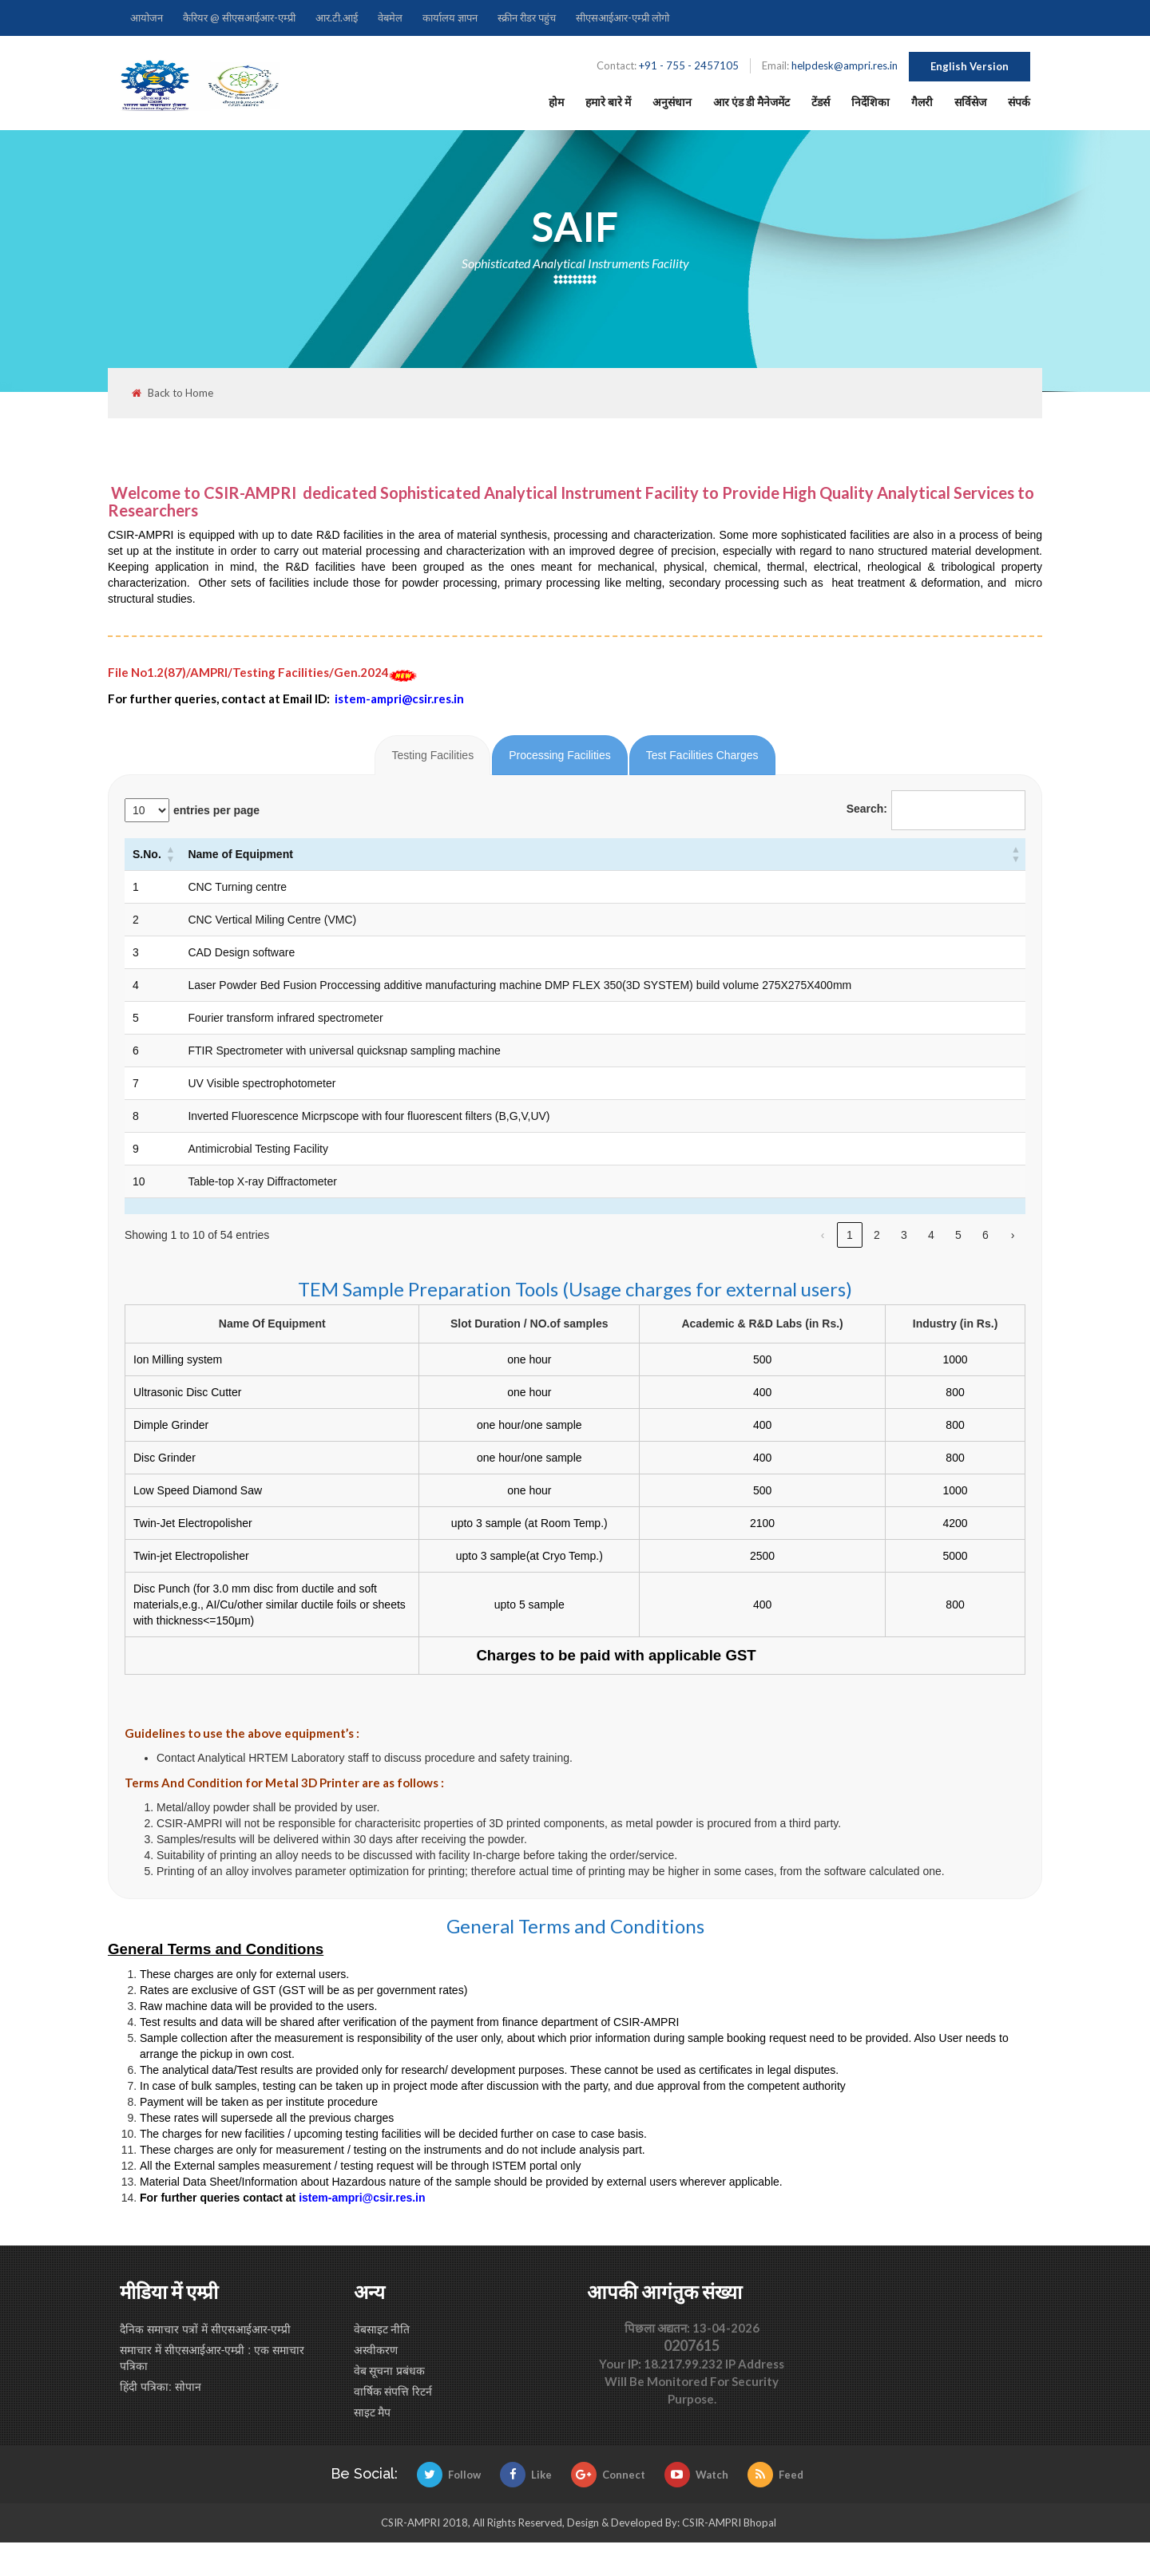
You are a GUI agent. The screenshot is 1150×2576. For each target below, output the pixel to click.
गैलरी (922, 102)
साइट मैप (372, 2412)
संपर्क (1019, 102)
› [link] (1013, 1235)
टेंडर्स (820, 102)
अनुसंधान (672, 102)
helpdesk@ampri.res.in (844, 65)
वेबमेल (390, 17)
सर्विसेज (970, 102)
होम (556, 102)
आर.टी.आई (336, 17)
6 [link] (985, 1235)
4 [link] (931, 1235)
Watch (696, 2474)
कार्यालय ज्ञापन (450, 17)
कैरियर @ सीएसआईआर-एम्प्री (239, 17)
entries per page (216, 810)
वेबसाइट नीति (382, 2329)
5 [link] (958, 1235)
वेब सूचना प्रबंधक (390, 2370)
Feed (775, 2474)
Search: (867, 808)
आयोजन (146, 17)
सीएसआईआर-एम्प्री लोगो (622, 17)
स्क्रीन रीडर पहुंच (527, 17)
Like (526, 2474)
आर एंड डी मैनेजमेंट (751, 102)
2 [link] (877, 1235)
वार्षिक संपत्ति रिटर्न (393, 2391)
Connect (608, 2474)
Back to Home (172, 393)
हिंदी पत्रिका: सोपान (160, 2386)
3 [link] (904, 1235)
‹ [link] (823, 1235)
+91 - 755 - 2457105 (689, 65)
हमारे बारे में (608, 102)
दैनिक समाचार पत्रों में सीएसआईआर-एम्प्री (205, 2329)
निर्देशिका (870, 102)
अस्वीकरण (376, 2350)
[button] (170, 854)
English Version (969, 66)
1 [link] (850, 1235)
